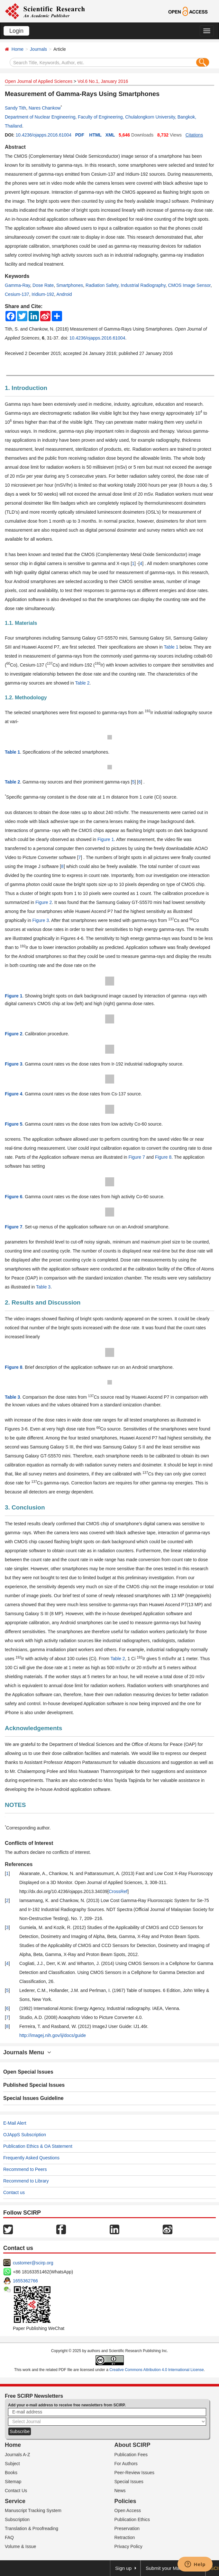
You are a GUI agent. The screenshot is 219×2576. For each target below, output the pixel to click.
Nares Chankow (45, 108)
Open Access (127, 2510)
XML (110, 134)
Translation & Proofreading (31, 2528)
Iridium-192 (43, 294)
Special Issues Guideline (33, 2098)
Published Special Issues (34, 2085)
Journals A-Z (17, 2454)
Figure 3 (40, 920)
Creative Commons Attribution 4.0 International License (156, 2370)
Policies (125, 2501)
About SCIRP (132, 2445)
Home (17, 49)
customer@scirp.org (33, 2262)
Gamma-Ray (17, 285)
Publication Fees (131, 2454)
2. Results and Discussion (42, 1302)
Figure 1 (105, 839)
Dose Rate (43, 285)
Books (11, 2472)
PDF (79, 134)
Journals (38, 49)
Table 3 (43, 1286)
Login (16, 31)
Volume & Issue (20, 2546)
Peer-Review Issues (134, 2472)
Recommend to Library (26, 2180)
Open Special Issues (28, 2072)
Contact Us (16, 2490)
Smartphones (69, 285)
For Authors (126, 2463)
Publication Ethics (132, 2519)
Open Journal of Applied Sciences (38, 81)
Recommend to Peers (25, 2169)
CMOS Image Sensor (189, 285)
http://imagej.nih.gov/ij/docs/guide (52, 2035)
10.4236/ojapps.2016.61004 (43, 134)
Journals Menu (27, 2052)
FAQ (9, 2537)
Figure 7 (136, 1157)
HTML (95, 134)
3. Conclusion (25, 1507)
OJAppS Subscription (24, 2134)
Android (64, 294)
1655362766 (25, 2280)
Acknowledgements (33, 1728)
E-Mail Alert (14, 2123)
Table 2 (82, 683)
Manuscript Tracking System (33, 2510)
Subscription (17, 2519)
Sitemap (13, 2481)
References (18, 1864)
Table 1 (171, 647)
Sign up (123, 2568)
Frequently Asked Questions (31, 2157)
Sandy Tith (15, 108)
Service (15, 2501)
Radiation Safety (102, 285)
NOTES (15, 1804)
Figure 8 (163, 1157)
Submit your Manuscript (171, 2568)
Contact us (14, 2192)
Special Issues (128, 2481)
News (120, 2490)
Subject (12, 2463)
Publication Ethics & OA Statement (37, 2146)
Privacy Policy (128, 2546)
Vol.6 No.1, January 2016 (103, 81)
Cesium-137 (17, 294)
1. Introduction (26, 388)
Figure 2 (43, 902)
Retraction (124, 2537)
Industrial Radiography (143, 285)
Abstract (15, 147)
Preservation (127, 2528)
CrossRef (118, 1891)
